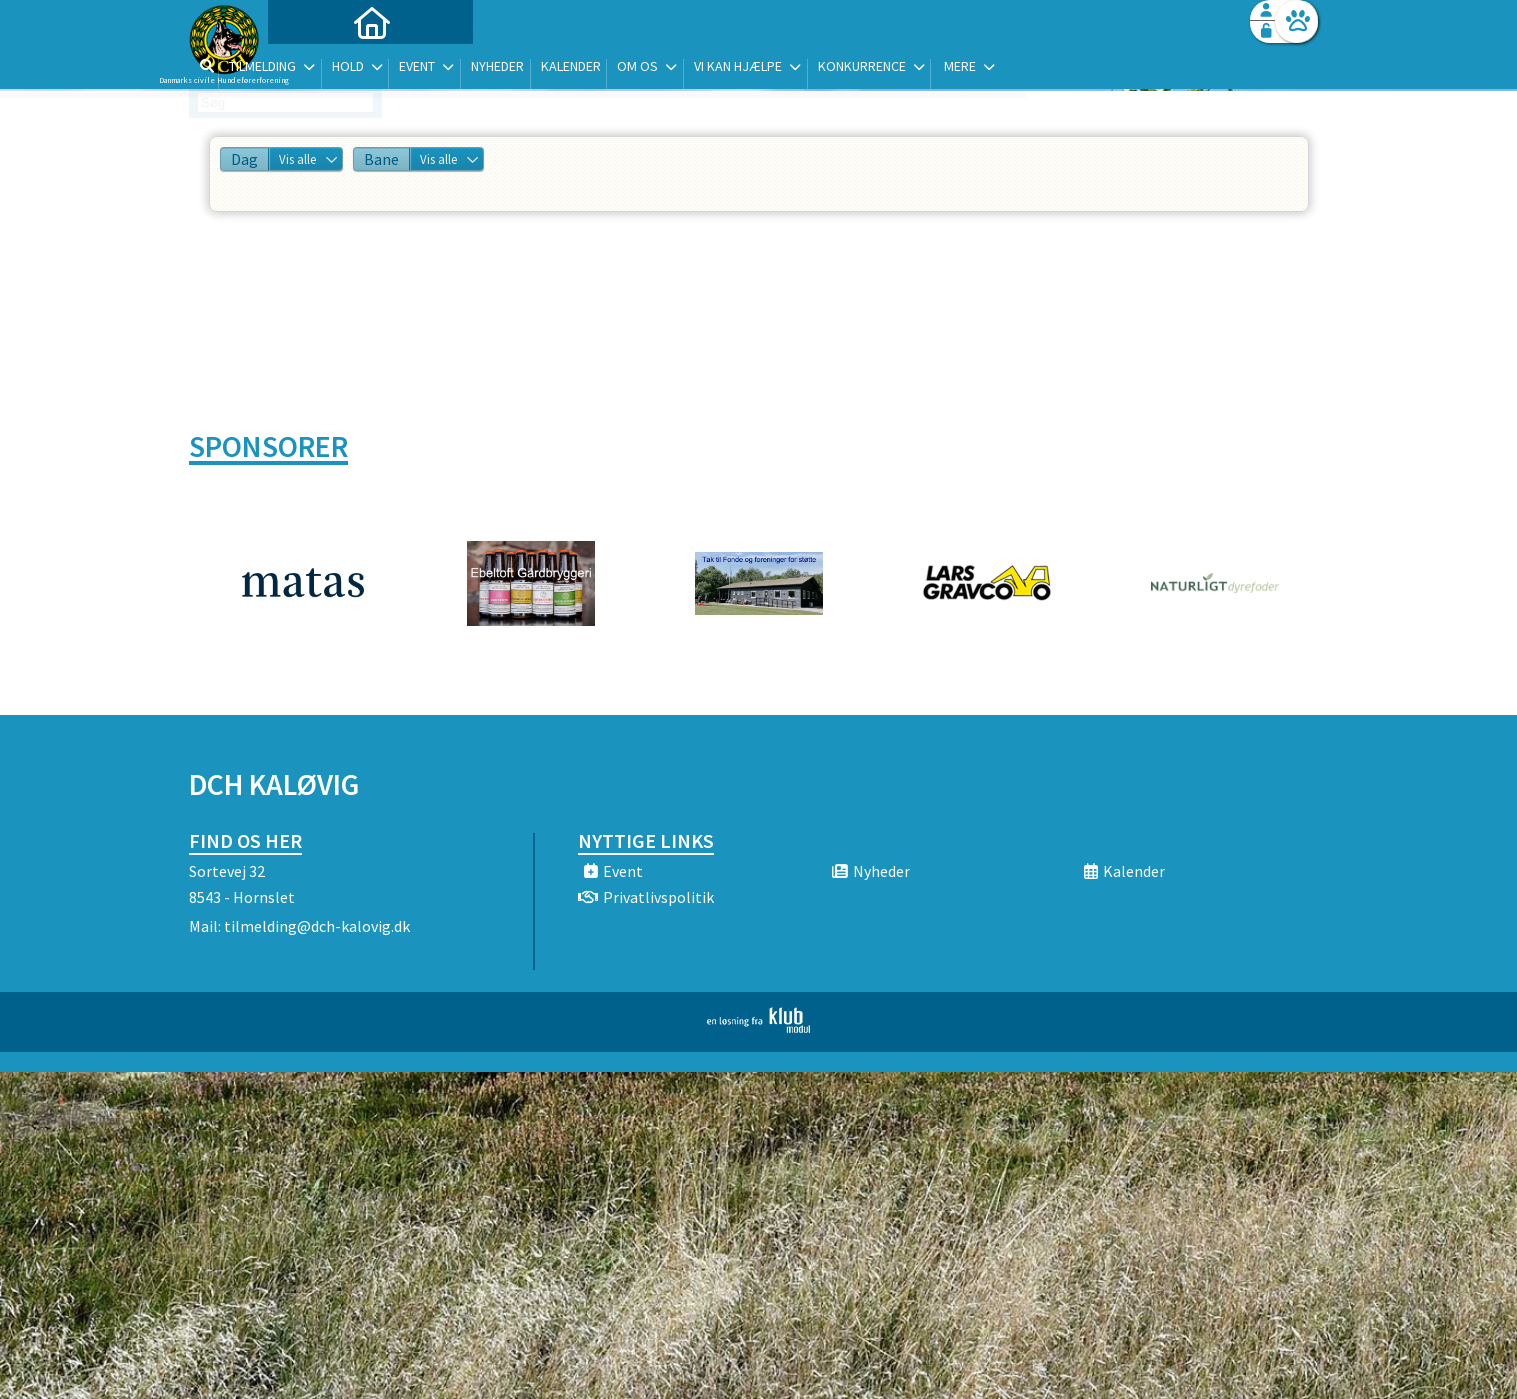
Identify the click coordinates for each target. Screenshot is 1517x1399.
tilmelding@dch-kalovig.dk (317, 926)
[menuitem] (314, 67)
